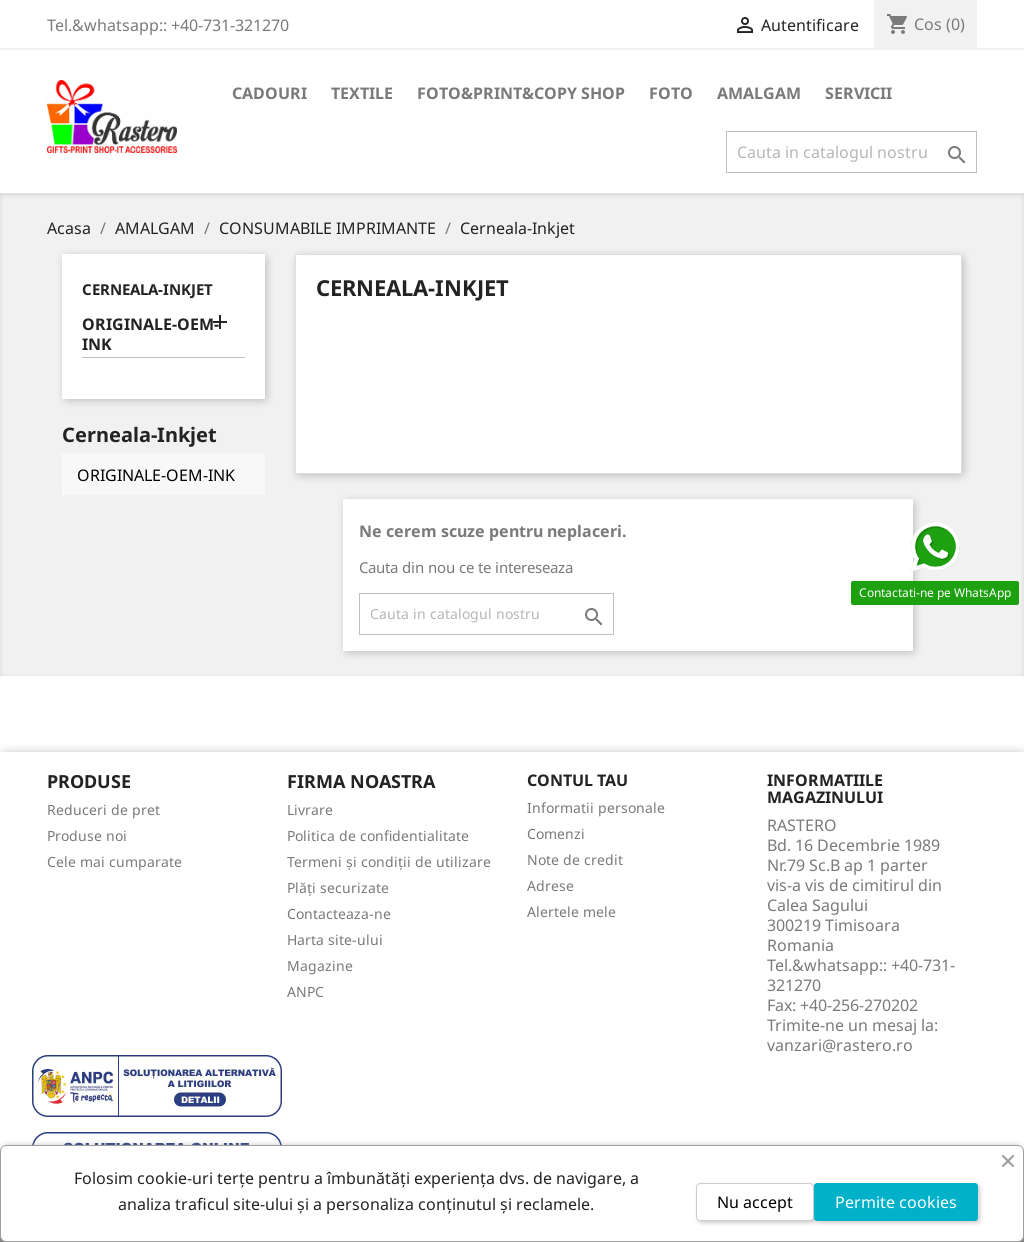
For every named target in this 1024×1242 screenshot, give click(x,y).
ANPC (305, 991)
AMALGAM (759, 93)
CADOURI (269, 93)
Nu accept (755, 1202)
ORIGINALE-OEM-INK (150, 334)
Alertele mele (571, 911)
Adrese (550, 885)
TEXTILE (362, 93)
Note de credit (575, 859)
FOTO (671, 93)
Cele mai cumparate (114, 861)
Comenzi (556, 833)
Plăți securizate (338, 887)
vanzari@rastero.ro (840, 1045)
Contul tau (577, 780)
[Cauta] (851, 152)
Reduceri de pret (103, 809)
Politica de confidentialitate (378, 835)
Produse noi (87, 835)
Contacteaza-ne (339, 913)
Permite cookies (896, 1202)
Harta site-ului (335, 939)
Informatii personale (596, 807)
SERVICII (858, 93)
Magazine (320, 965)
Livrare (310, 809)
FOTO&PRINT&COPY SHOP (521, 93)
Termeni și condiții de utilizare (389, 861)
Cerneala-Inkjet (147, 289)
